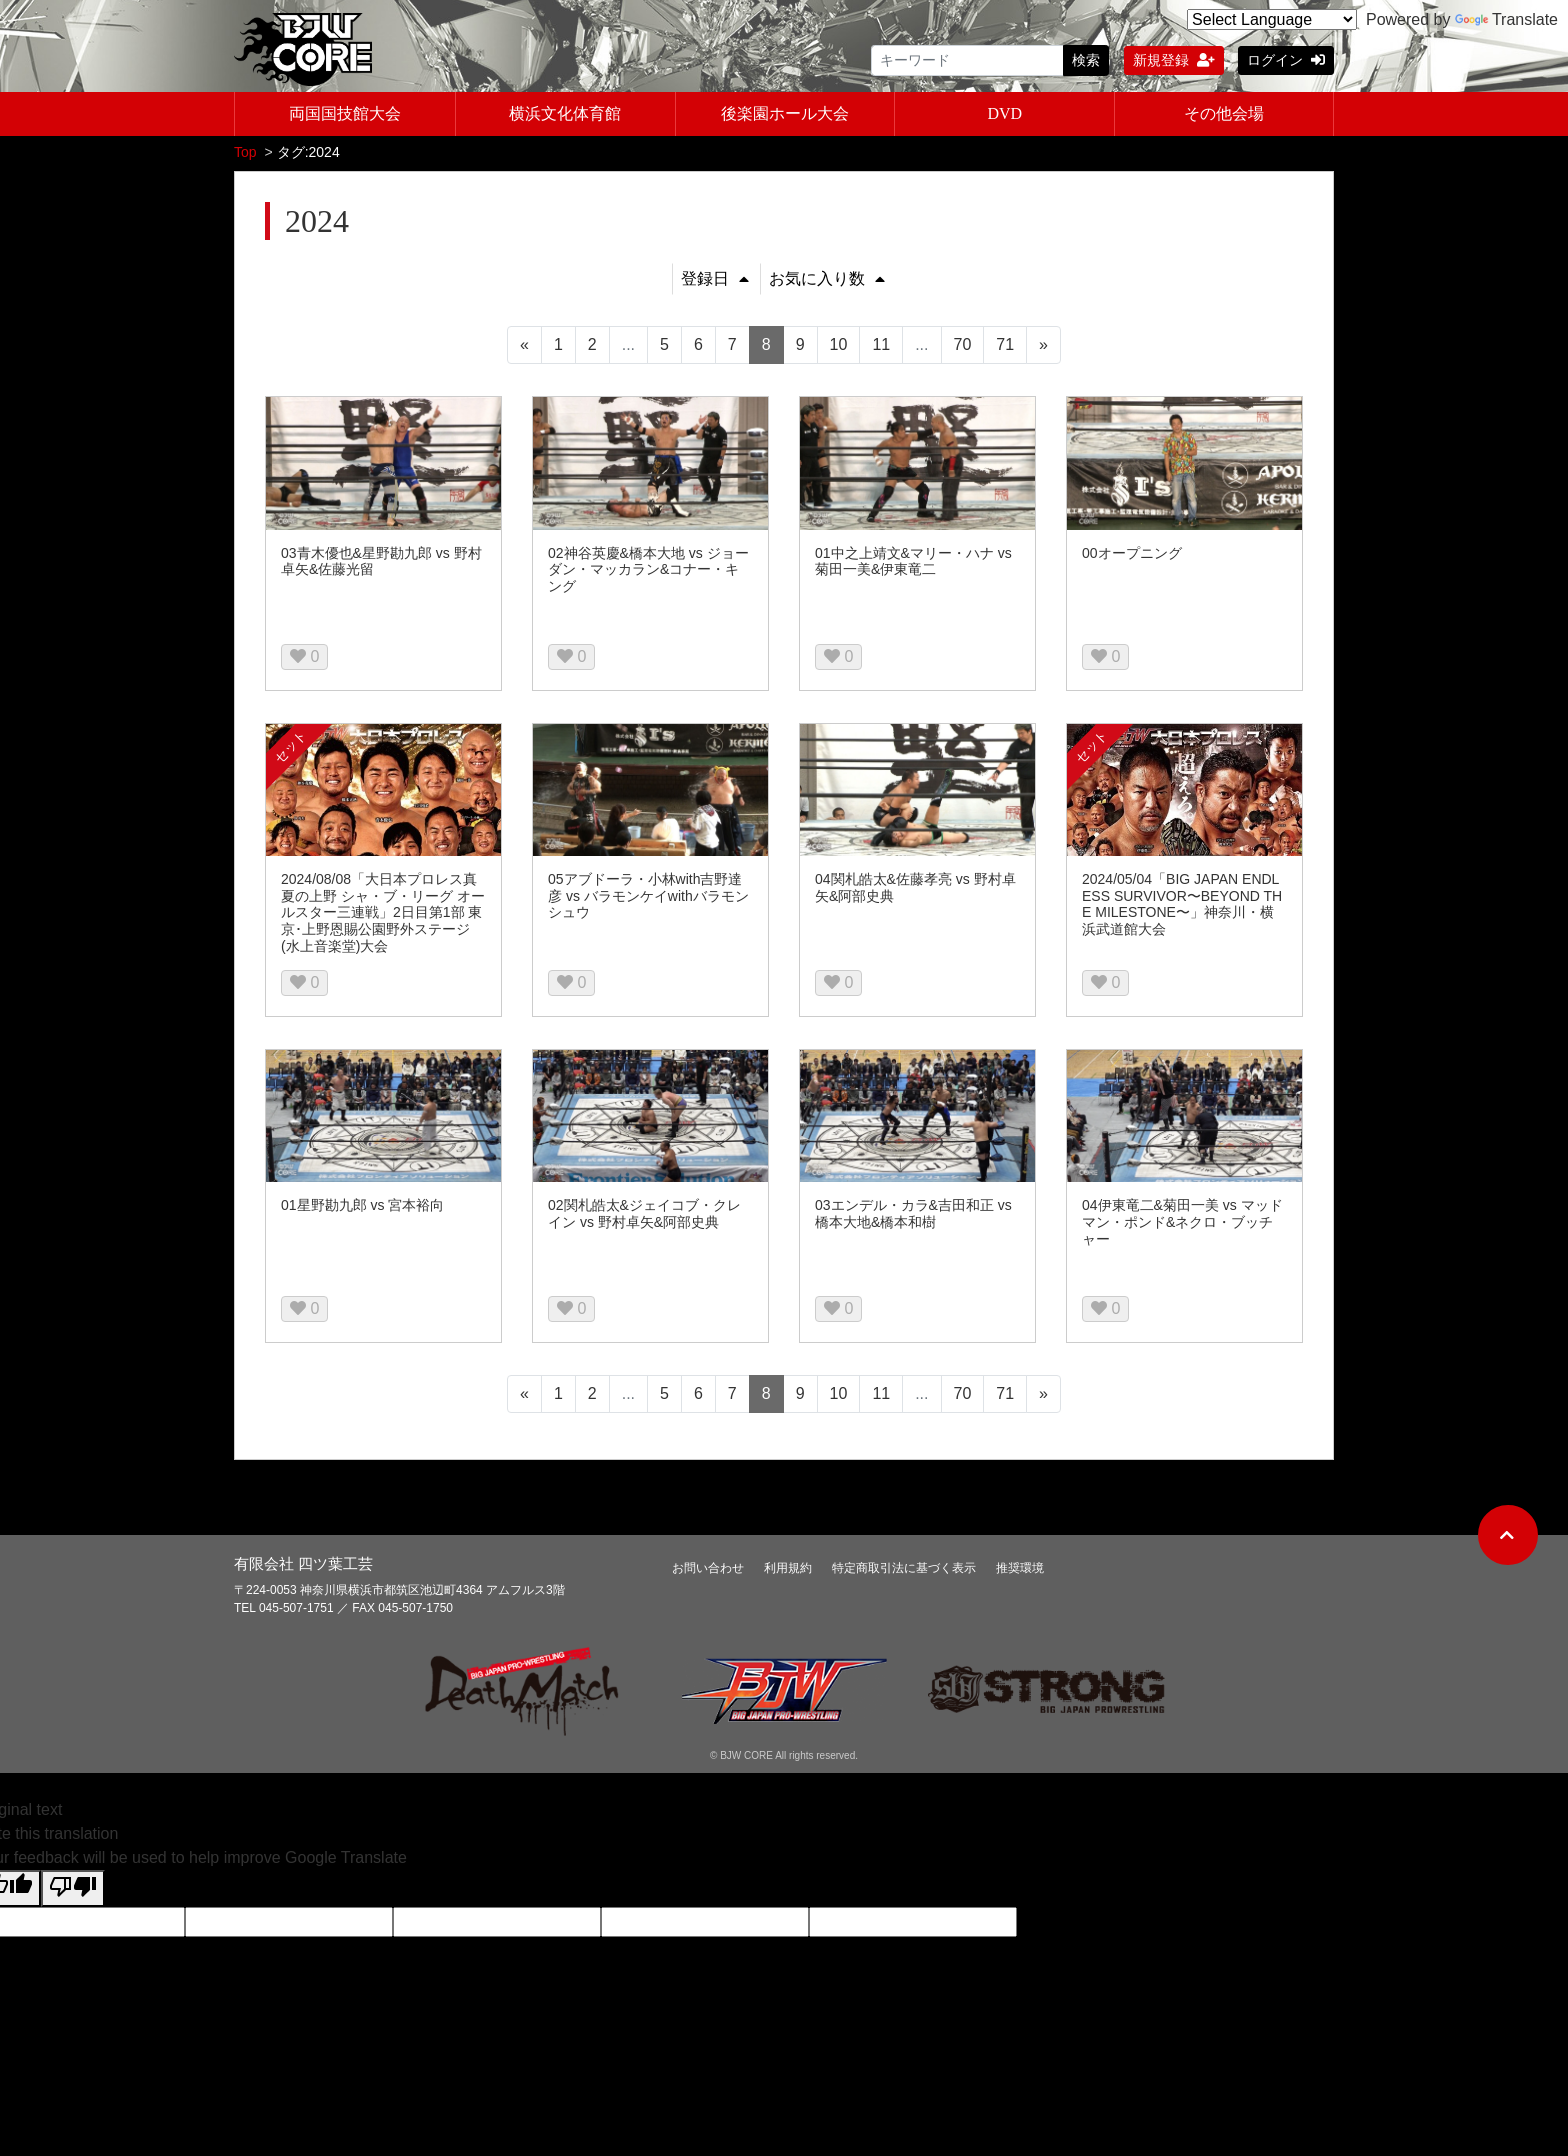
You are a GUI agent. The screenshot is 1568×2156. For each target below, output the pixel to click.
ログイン (1286, 60)
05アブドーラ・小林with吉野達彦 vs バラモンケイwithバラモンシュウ (648, 898)
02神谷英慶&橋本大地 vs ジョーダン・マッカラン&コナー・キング (648, 572)
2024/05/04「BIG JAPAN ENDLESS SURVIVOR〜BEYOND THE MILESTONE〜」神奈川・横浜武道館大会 (1182, 906)
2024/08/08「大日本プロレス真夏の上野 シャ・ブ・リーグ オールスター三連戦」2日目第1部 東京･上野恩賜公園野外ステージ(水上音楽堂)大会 (383, 914)
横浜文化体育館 (565, 113)
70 (963, 346)
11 (881, 346)
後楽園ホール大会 (785, 113)
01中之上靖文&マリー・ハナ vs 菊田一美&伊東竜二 (913, 563)
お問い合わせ (708, 1570)
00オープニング (1132, 555)
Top (245, 154)
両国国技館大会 (345, 113)
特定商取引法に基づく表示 (904, 1570)
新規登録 (1174, 60)
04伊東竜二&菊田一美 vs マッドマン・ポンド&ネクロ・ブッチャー (1182, 1224)
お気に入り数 (827, 280)
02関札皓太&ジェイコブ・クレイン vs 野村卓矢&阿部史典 (644, 1215)
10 (839, 346)
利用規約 (788, 1570)
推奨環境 (1020, 1570)
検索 (1086, 60)
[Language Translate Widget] (1272, 19)
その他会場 (1224, 113)
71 (1005, 346)
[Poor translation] (73, 1890)
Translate (1506, 19)
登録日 (715, 280)
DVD (1004, 113)
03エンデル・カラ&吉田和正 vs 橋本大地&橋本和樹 (913, 1215)
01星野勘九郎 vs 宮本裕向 (362, 1207)
